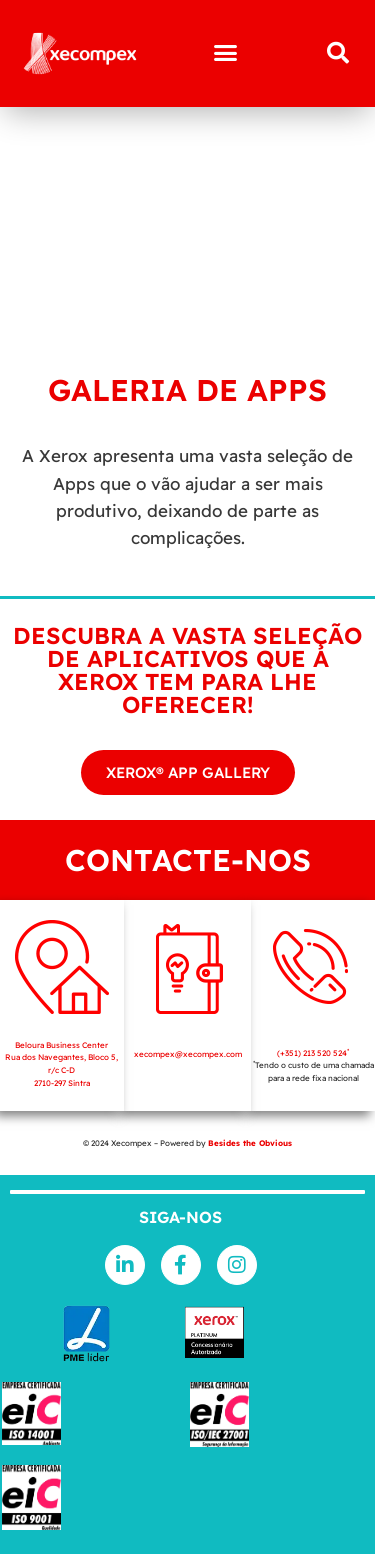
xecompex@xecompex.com (188, 1054)
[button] (225, 53)
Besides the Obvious (250, 1143)
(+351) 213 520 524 (313, 1053)
